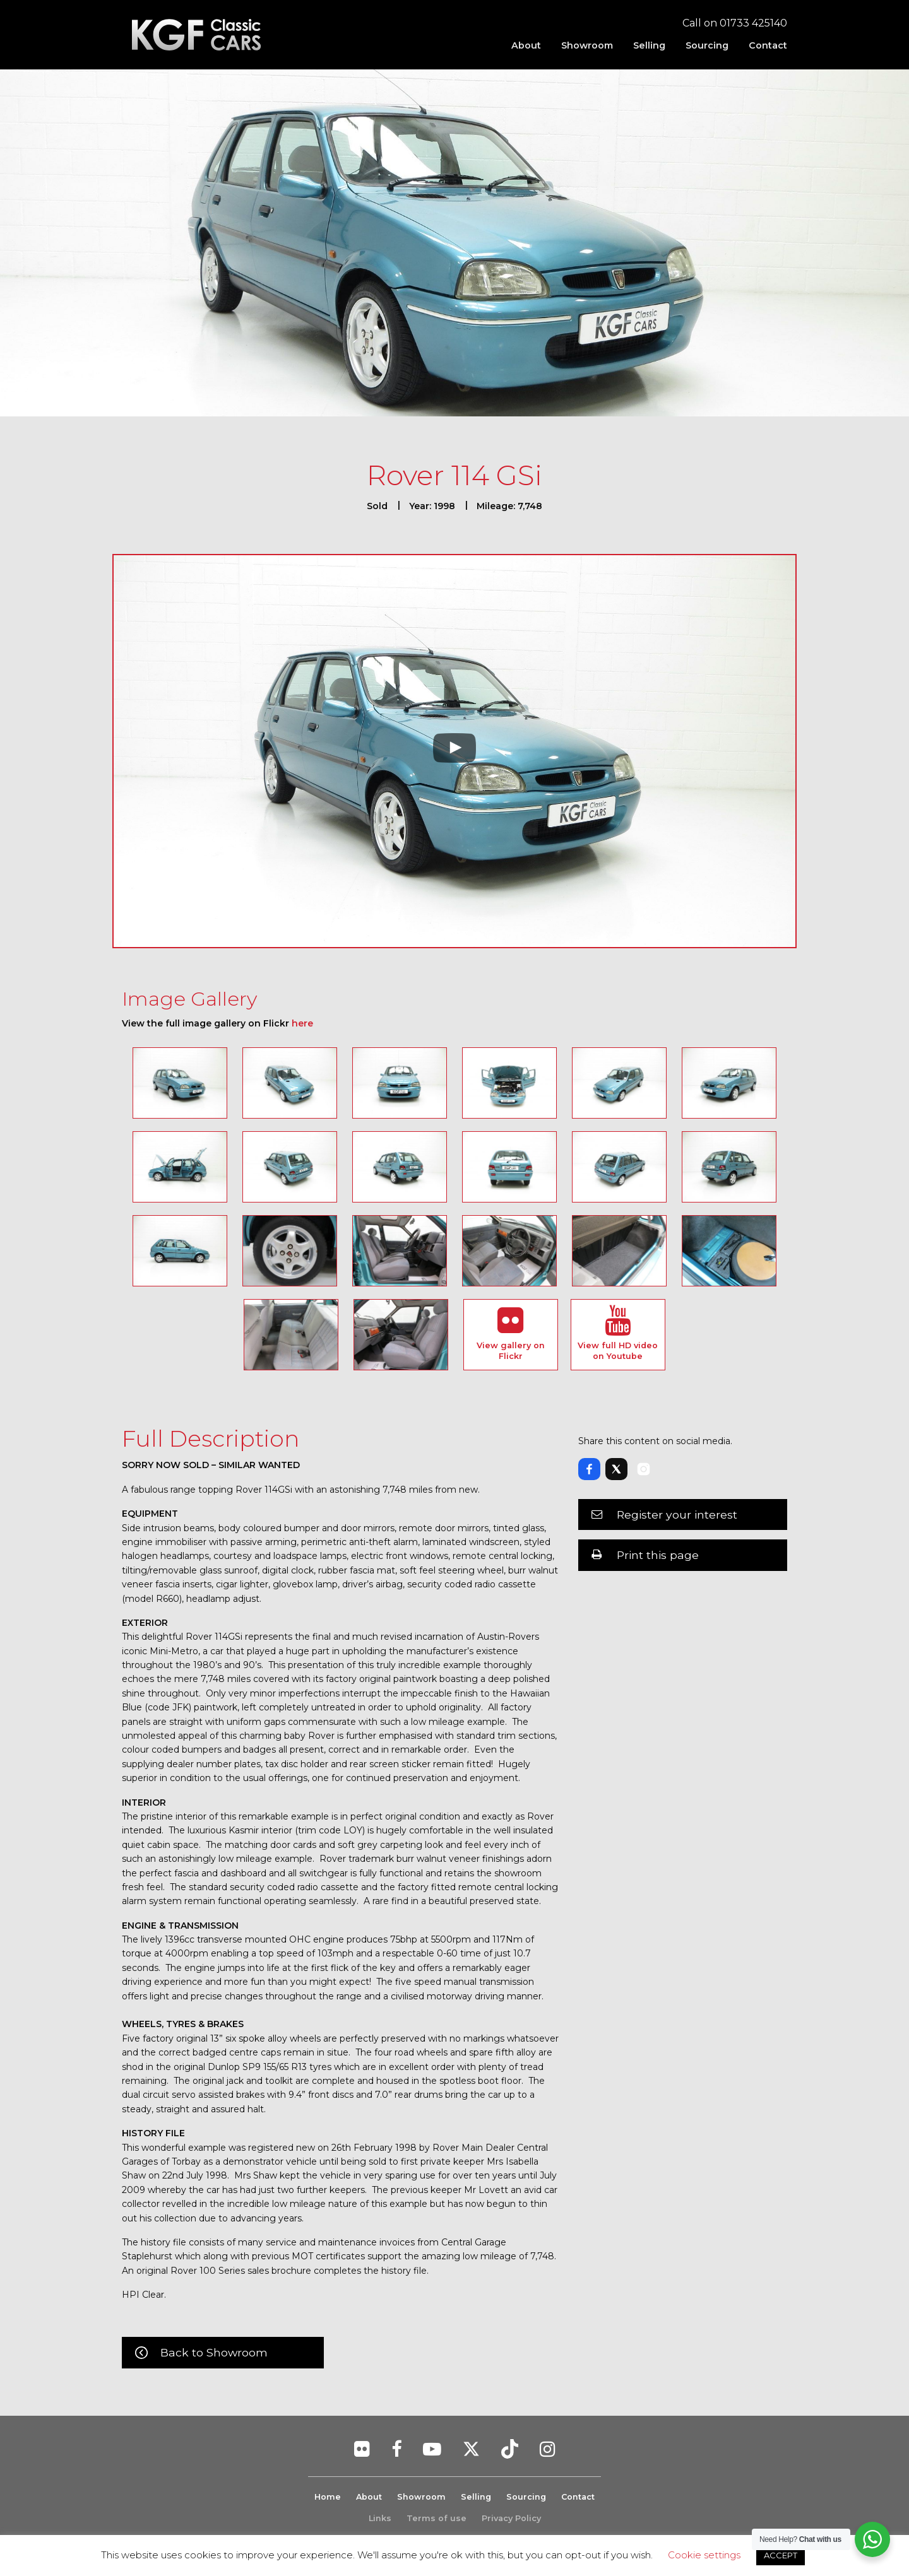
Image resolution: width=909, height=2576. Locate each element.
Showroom (587, 45)
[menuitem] (526, 45)
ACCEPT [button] (780, 2555)
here (302, 1023)
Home (326, 2497)
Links (380, 2518)
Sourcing (707, 45)
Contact (768, 45)
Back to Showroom (214, 2352)
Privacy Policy (511, 2518)
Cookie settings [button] (704, 2555)
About (526, 45)
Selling (649, 45)
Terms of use (436, 2518)
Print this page (658, 1554)
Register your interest (677, 1514)
